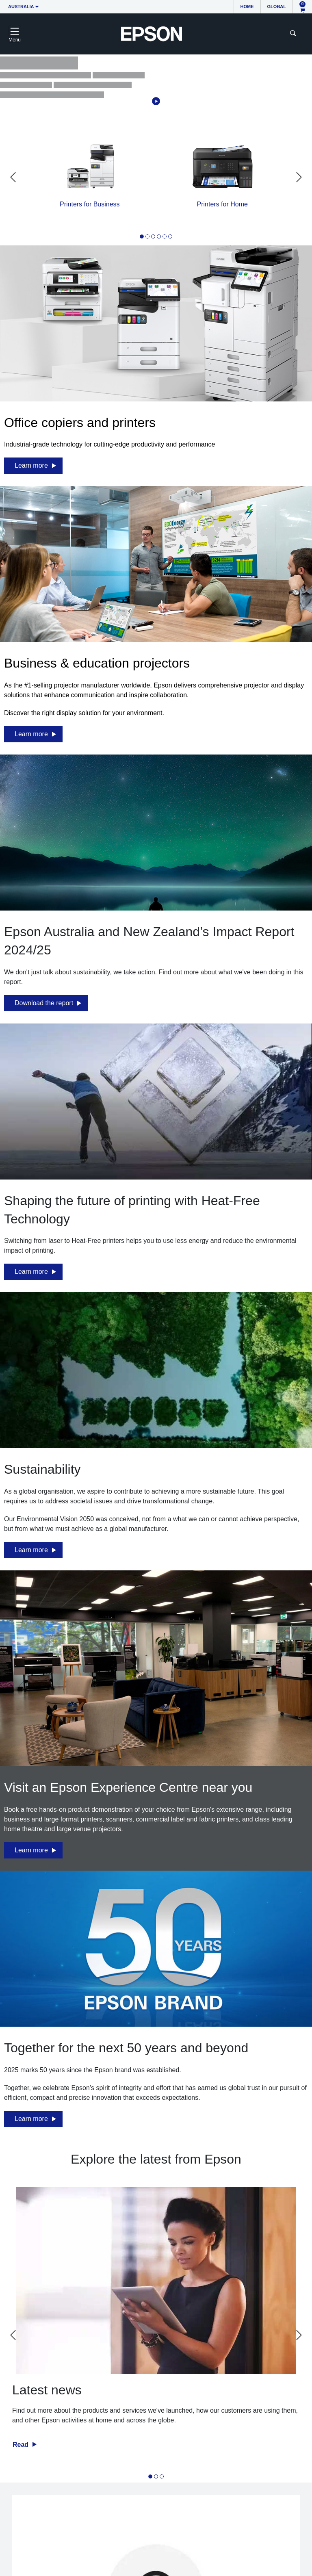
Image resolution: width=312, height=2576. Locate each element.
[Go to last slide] (13, 177)
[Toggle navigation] (14, 34)
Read (21, 2444)
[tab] (142, 236)
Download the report (44, 1003)
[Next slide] (299, 177)
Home (247, 6)
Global (276, 6)
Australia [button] (21, 6)
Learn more (31, 465)
